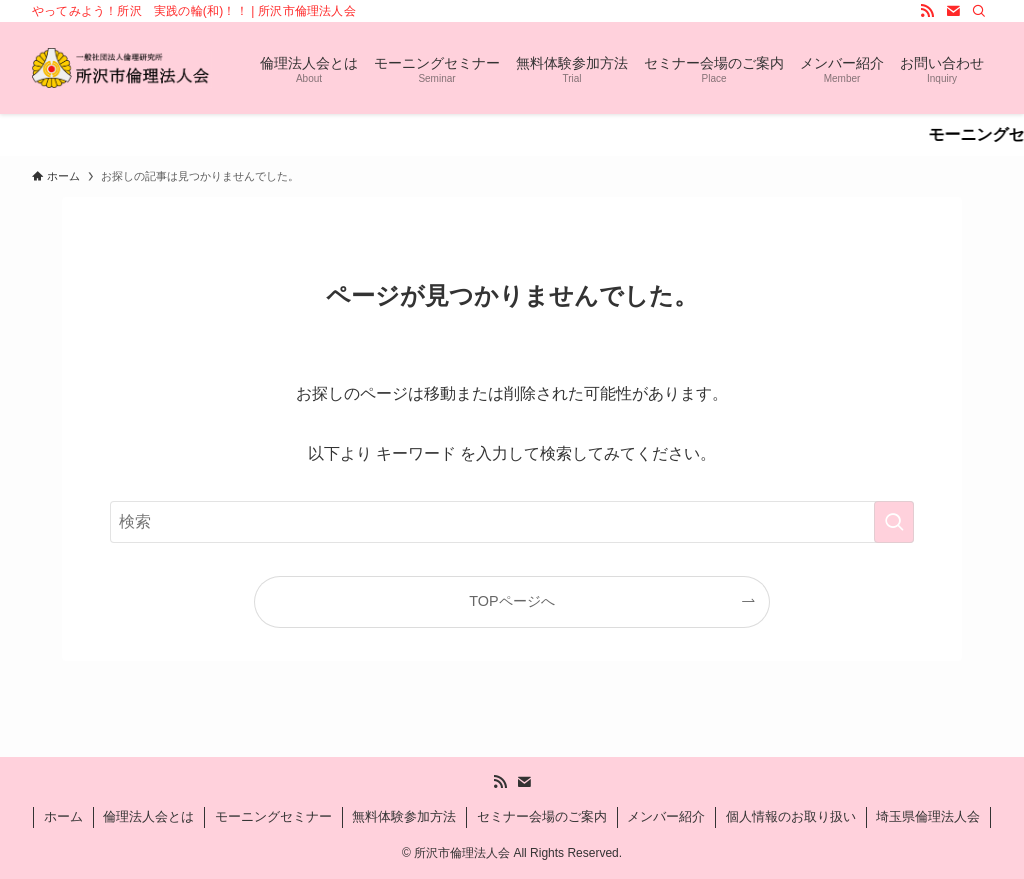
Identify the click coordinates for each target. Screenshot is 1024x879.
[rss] (927, 11)
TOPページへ (511, 601)
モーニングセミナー (273, 816)
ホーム (63, 816)
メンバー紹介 (666, 816)
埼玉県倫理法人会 (928, 816)
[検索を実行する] (894, 522)
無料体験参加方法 (404, 816)
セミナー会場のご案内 (542, 816)
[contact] (953, 11)
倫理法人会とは (148, 816)
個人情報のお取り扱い (791, 816)
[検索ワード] (512, 522)
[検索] (979, 11)
